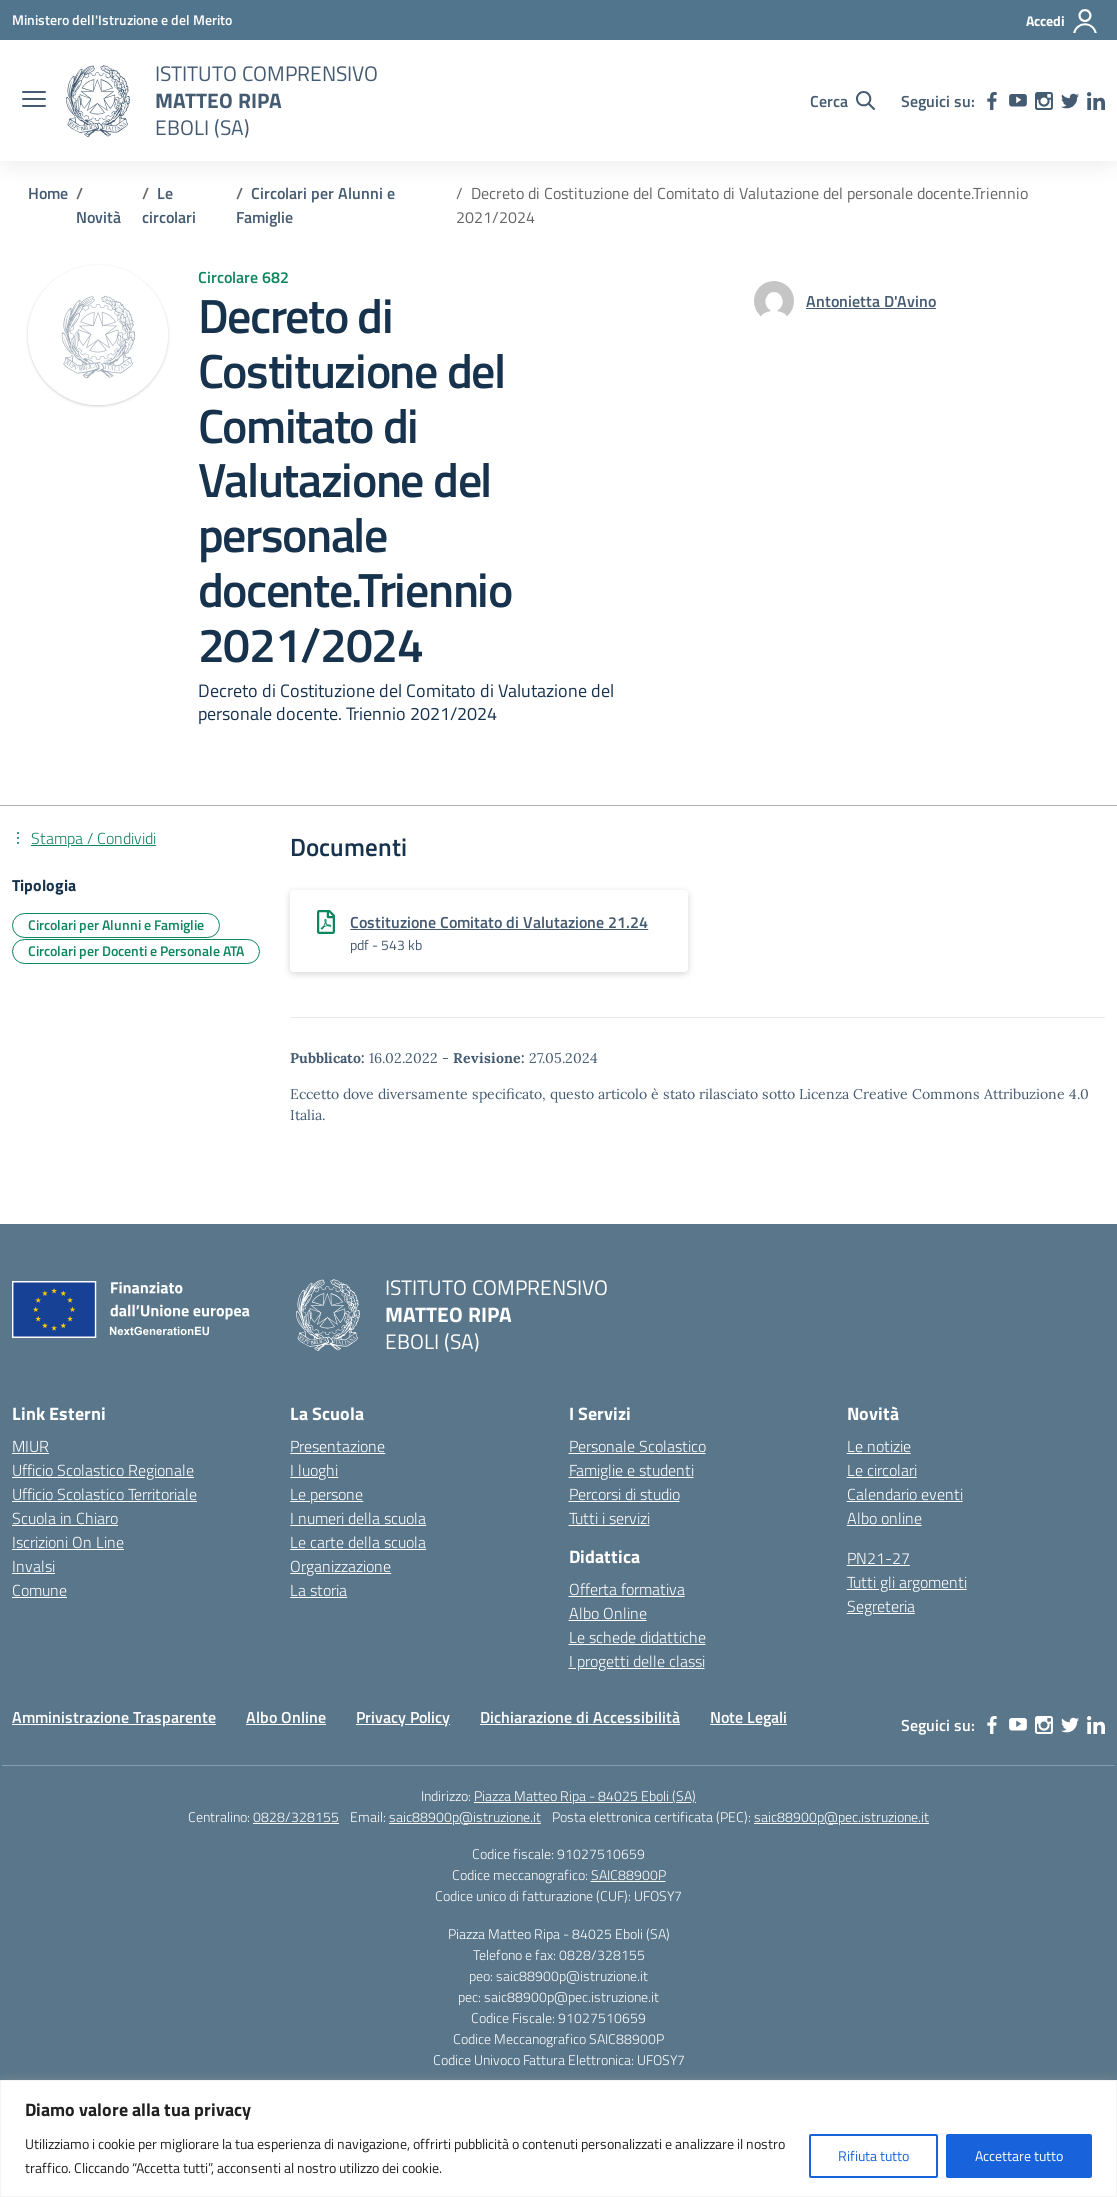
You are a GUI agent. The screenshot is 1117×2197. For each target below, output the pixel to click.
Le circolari (882, 1470)
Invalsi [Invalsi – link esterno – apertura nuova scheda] (33, 1566)
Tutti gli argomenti (907, 1582)
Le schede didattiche (637, 1637)
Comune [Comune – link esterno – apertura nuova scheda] (39, 1590)
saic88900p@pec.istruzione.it (841, 1816)
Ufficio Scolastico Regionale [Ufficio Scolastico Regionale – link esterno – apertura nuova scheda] (103, 1470)
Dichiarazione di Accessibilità (580, 1717)
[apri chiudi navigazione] (34, 101)
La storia (318, 1590)
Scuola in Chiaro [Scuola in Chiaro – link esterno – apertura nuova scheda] (65, 1518)
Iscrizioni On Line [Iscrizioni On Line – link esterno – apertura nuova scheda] (68, 1542)
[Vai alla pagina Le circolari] (169, 205)
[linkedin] (1096, 101)
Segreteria (881, 1606)
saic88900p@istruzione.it (465, 1816)
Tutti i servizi (609, 1518)
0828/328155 (296, 1816)
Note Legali (748, 1717)
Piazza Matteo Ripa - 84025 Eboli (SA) (585, 1795)
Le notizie (879, 1446)
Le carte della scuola (358, 1542)
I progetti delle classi (637, 1661)
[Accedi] (1062, 21)
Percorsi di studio (624, 1494)
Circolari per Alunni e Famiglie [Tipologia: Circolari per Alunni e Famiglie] (116, 924)
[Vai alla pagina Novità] (98, 217)
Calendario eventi (905, 1494)
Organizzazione (340, 1566)
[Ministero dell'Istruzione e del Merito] (122, 19)
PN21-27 (878, 1558)
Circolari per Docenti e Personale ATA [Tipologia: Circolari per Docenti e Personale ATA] (136, 950)
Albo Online (608, 1613)
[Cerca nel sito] (842, 101)
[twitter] (1070, 101)
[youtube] (1018, 101)
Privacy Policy (403, 1717)
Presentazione (337, 1446)
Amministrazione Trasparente (114, 1717)
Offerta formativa (627, 1589)
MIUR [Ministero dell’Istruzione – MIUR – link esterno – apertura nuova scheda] (30, 1446)
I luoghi (314, 1470)
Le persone (326, 1494)
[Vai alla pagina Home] (48, 193)
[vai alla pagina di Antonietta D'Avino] (871, 301)
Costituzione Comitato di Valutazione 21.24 (499, 922)
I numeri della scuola (358, 1518)
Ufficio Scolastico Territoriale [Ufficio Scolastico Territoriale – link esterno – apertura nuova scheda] (104, 1494)
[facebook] (992, 101)
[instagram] (1044, 101)
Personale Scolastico (637, 1446)
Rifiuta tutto (873, 2155)
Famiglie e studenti (631, 1470)
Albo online (884, 1518)
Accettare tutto (1019, 2155)
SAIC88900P (628, 1874)
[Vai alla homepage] (98, 101)
